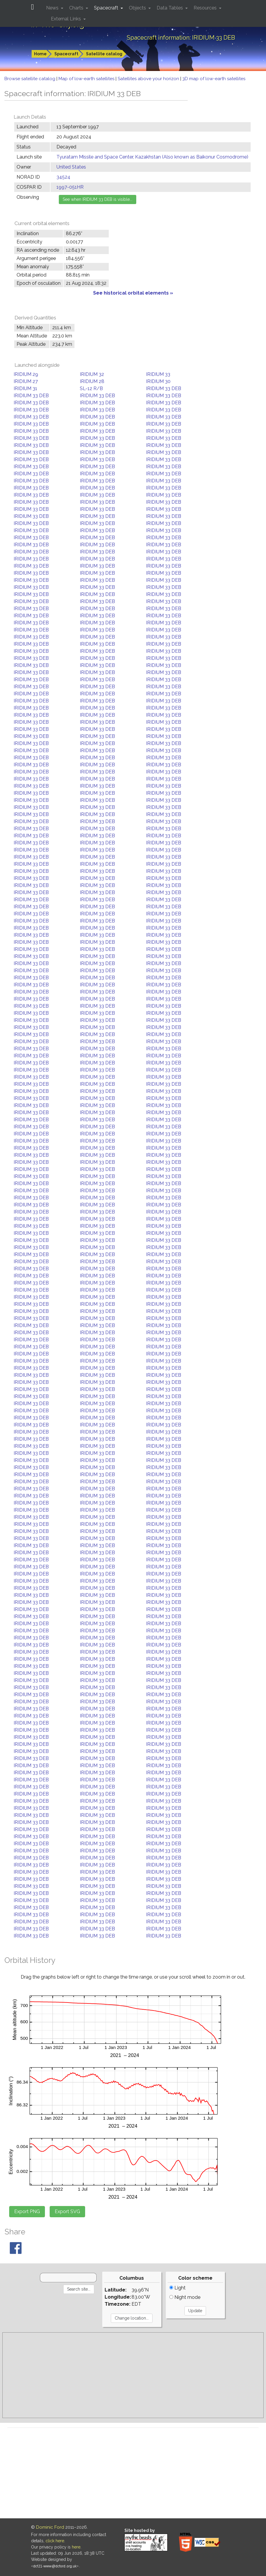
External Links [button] (66, 19)
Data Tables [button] (170, 8)
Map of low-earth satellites (87, 78)
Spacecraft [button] (106, 8)
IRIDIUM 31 (25, 388)
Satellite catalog (104, 53)
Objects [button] (138, 8)
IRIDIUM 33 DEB (163, 388)
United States (71, 167)
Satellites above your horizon (149, 78)
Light (177, 2288)
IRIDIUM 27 (26, 381)
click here (55, 2540)
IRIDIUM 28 (92, 381)
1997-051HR (70, 187)
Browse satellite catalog (30, 78)
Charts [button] (77, 8)
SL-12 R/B (91, 388)
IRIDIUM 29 (26, 374)
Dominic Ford (50, 2527)
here (76, 2547)
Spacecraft (66, 53)
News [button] (53, 8)
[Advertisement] (133, 2375)
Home (40, 53)
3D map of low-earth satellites (213, 78)
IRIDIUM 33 (158, 374)
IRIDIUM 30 (158, 381)
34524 (63, 177)
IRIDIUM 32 (92, 374)
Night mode (184, 2297)
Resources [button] (206, 8)
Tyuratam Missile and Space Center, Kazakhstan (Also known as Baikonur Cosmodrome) (152, 157)
